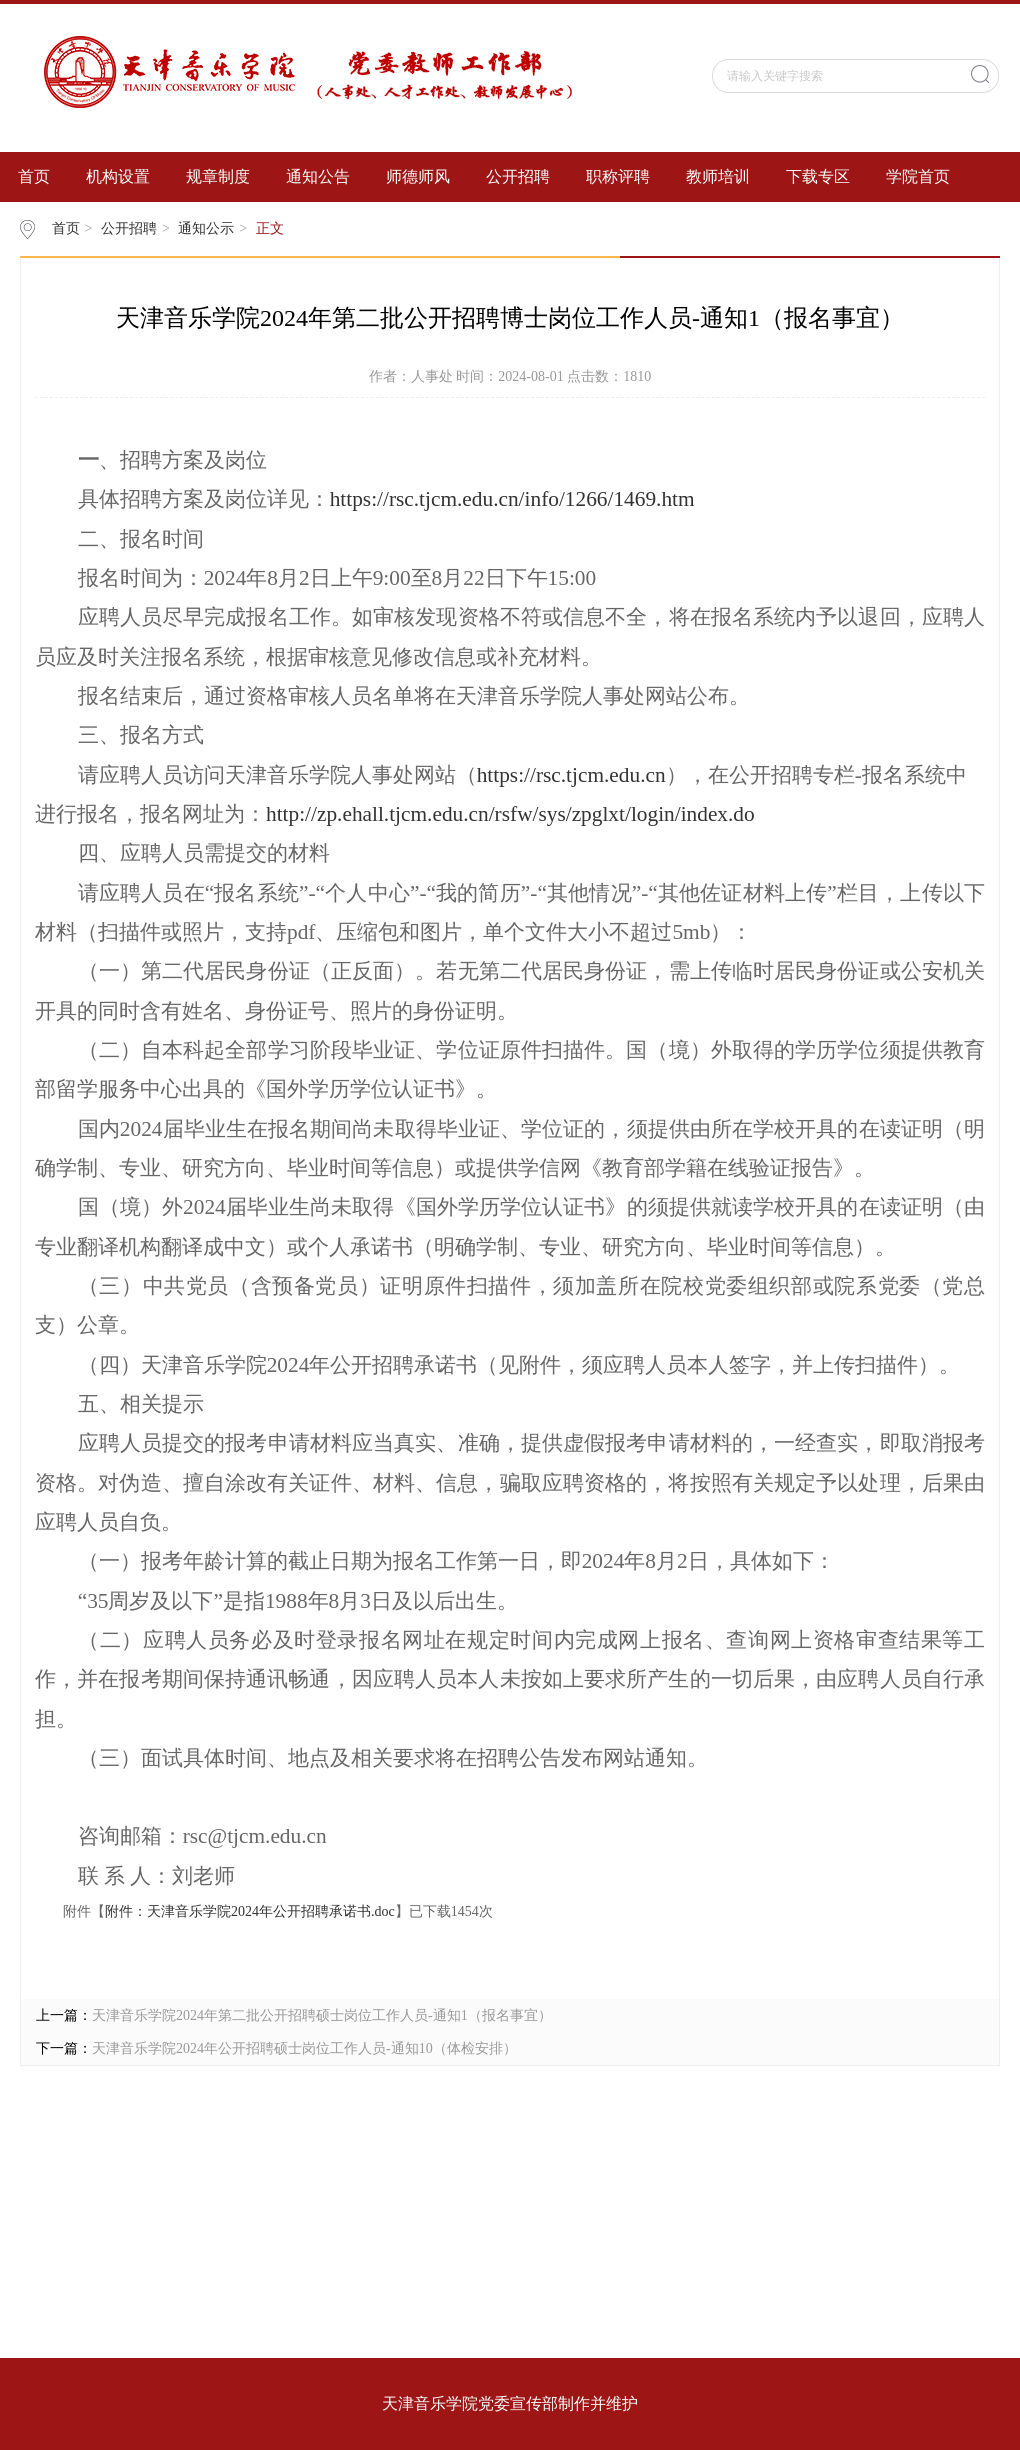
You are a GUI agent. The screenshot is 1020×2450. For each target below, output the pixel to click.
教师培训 (718, 176)
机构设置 (118, 176)
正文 (270, 228)
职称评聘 (618, 176)
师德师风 (418, 176)
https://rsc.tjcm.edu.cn (571, 775)
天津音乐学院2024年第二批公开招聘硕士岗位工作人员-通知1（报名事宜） (322, 2015)
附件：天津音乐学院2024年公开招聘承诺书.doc (250, 1911)
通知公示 (206, 228)
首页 (34, 176)
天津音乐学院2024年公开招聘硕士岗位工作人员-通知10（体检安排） (304, 2048)
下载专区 (818, 176)
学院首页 (918, 176)
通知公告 (318, 176)
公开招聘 (518, 176)
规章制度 (218, 176)
